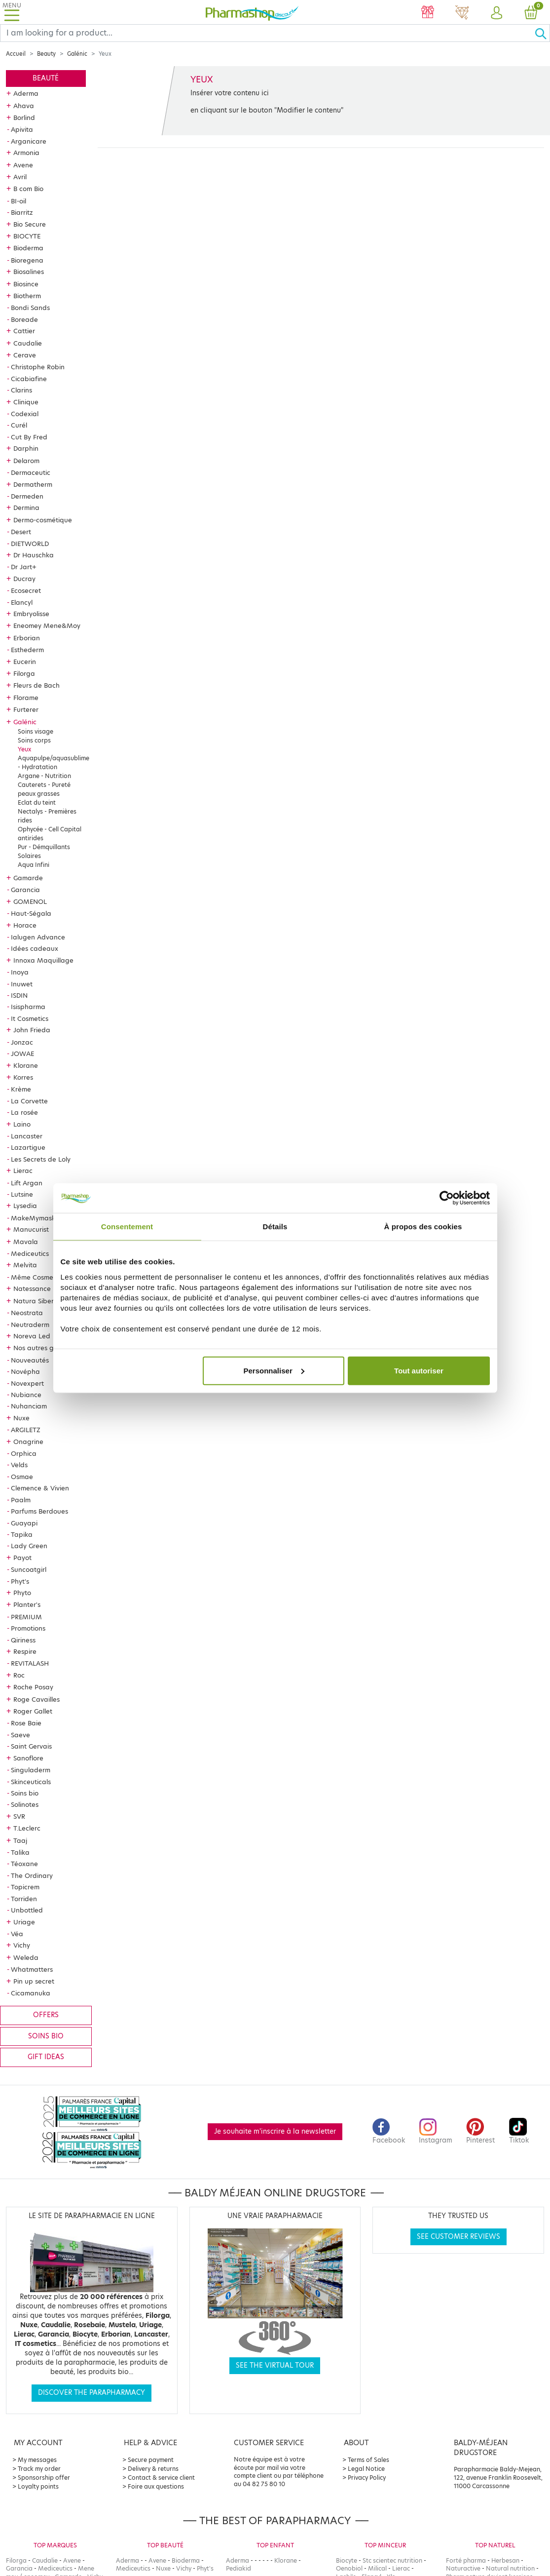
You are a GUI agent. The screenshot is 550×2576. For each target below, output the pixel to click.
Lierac (23, 1170)
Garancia (25, 889)
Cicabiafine (29, 378)
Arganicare (28, 141)
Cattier (24, 330)
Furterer (25, 709)
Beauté (46, 78)
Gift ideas (46, 2057)
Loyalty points (38, 2486)
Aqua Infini (33, 864)
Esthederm (27, 649)
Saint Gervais (31, 1746)
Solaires (29, 856)
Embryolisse (31, 613)
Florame (25, 697)
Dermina (26, 507)
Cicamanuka (30, 1993)
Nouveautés (30, 1360)
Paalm (21, 1499)
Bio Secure (29, 224)
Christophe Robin (38, 366)
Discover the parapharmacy (91, 2392)
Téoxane (24, 1863)
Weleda (25, 1957)
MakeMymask (33, 1217)
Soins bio (24, 1793)
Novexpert (27, 1383)
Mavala (25, 1241)
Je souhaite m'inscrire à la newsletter (275, 2131)
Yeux (24, 749)
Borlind (24, 117)
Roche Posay (33, 1686)
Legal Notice (366, 2468)
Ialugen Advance (38, 937)
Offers (46, 2015)
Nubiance (26, 1394)
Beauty (46, 54)
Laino (22, 1124)
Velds (19, 1464)
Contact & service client (161, 2477)
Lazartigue (28, 1147)
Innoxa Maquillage (43, 960)
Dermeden (27, 496)
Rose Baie (26, 1722)
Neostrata (27, 1312)
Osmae (22, 1476)
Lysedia (25, 1205)
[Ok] (542, 33)
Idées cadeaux (34, 948)
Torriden (24, 1898)
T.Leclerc (26, 1828)
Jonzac (22, 1042)
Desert (21, 531)
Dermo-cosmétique (42, 519)
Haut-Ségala (31, 913)
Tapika (22, 1534)
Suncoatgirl (28, 1569)
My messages (37, 2460)
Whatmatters (32, 1969)
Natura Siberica (38, 1300)
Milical (377, 2568)
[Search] (267, 33)
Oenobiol (349, 2568)
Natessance (32, 1288)
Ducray (24, 578)
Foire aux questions (156, 2486)
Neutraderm (30, 1324)
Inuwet (22, 983)
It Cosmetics (29, 1018)
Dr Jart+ (24, 566)
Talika (20, 1852)
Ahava (23, 105)
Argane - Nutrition (44, 776)
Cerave (24, 355)
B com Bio (28, 188)
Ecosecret (26, 590)
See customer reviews (458, 2236)
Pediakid (238, 2568)
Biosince (25, 283)
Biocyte (346, 2560)
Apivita (22, 129)
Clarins (21, 390)
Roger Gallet (32, 1711)
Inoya (20, 972)
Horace (25, 925)
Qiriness (23, 1640)
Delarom (26, 460)
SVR (19, 1816)
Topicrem (25, 1886)
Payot (22, 1557)
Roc (19, 1675)
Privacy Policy (367, 2477)
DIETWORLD (30, 543)
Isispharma (28, 1006)
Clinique (25, 401)
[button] (496, 13)
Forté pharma (466, 2560)
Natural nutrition (510, 2568)
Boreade (24, 319)
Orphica (24, 1453)
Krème (21, 1089)
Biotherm (27, 295)
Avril (20, 176)
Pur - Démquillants (44, 847)
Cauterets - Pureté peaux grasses (44, 789)
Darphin (25, 448)
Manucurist (31, 1229)
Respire (25, 1651)
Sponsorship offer (44, 2477)
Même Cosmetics (37, 1277)
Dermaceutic (30, 472)
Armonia (26, 152)
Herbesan (505, 2560)
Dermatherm (32, 484)
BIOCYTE (26, 236)
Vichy (21, 1945)
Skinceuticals (31, 1781)
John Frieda (31, 1029)
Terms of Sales (368, 2460)
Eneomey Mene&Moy (46, 625)
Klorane (25, 1065)
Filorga (24, 673)
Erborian (26, 637)
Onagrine (28, 1441)
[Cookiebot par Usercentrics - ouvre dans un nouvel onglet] (446, 1198)
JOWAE (22, 1053)
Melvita (25, 1264)
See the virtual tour (275, 2365)
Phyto (22, 1592)
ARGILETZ (25, 1429)
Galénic (77, 54)
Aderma (25, 93)
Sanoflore (28, 1758)
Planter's (26, 1604)
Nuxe (21, 1417)
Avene (23, 164)
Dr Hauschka (33, 554)
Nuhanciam (29, 1406)
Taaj (20, 1840)
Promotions (28, 1628)
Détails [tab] (275, 1226)
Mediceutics (30, 1253)
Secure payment (151, 2460)
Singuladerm (30, 1769)
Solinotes (24, 1804)
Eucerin (24, 661)
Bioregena (27, 260)
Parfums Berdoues (39, 1511)
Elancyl (22, 602)
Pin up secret (33, 1981)
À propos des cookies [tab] (423, 1226)
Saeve (20, 1734)
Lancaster (26, 1136)
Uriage (24, 1921)
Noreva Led (31, 1335)
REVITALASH (30, 1663)
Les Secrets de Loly (41, 1159)
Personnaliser (274, 1370)
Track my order (39, 2468)
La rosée (24, 1112)
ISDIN (19, 995)
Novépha (25, 1371)
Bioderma (28, 247)
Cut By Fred (29, 436)
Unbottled (27, 1910)
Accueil (16, 54)
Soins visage (35, 731)
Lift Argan (26, 1182)
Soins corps (34, 740)
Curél (19, 425)
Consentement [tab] (127, 1226)
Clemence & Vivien (40, 1487)
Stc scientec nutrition (392, 2560)
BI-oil (18, 200)
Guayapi (24, 1523)
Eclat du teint (37, 802)
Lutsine (22, 1194)
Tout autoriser (418, 1370)
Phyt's (20, 1581)
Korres (23, 1077)
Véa (17, 1933)
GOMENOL (30, 901)
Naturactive (463, 2568)
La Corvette (29, 1100)
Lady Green (29, 1545)
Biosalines (28, 271)
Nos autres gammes (44, 1347)
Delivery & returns (153, 2468)
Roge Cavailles (36, 1699)
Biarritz (22, 212)
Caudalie (27, 343)
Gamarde (28, 877)
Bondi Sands (30, 307)
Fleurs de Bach (36, 685)
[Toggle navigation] (12, 12)
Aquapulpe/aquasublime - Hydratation (53, 762)
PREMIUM (26, 1616)
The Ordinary (32, 1875)
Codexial (24, 413)
